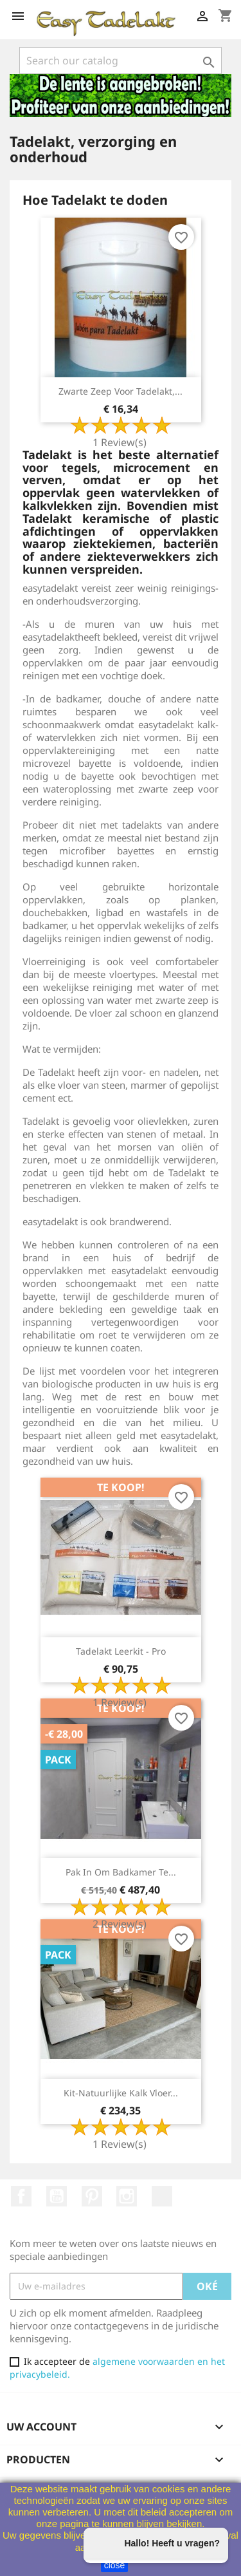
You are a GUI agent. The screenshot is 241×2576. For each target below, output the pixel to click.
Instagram (126, 2196)
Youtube (56, 2196)
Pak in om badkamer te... (121, 1872)
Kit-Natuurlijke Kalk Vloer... (121, 2093)
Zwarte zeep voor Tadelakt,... (120, 391)
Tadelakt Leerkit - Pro (121, 1651)
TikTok (162, 2196)
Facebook (21, 2196)
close (114, 2565)
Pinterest (92, 2196)
